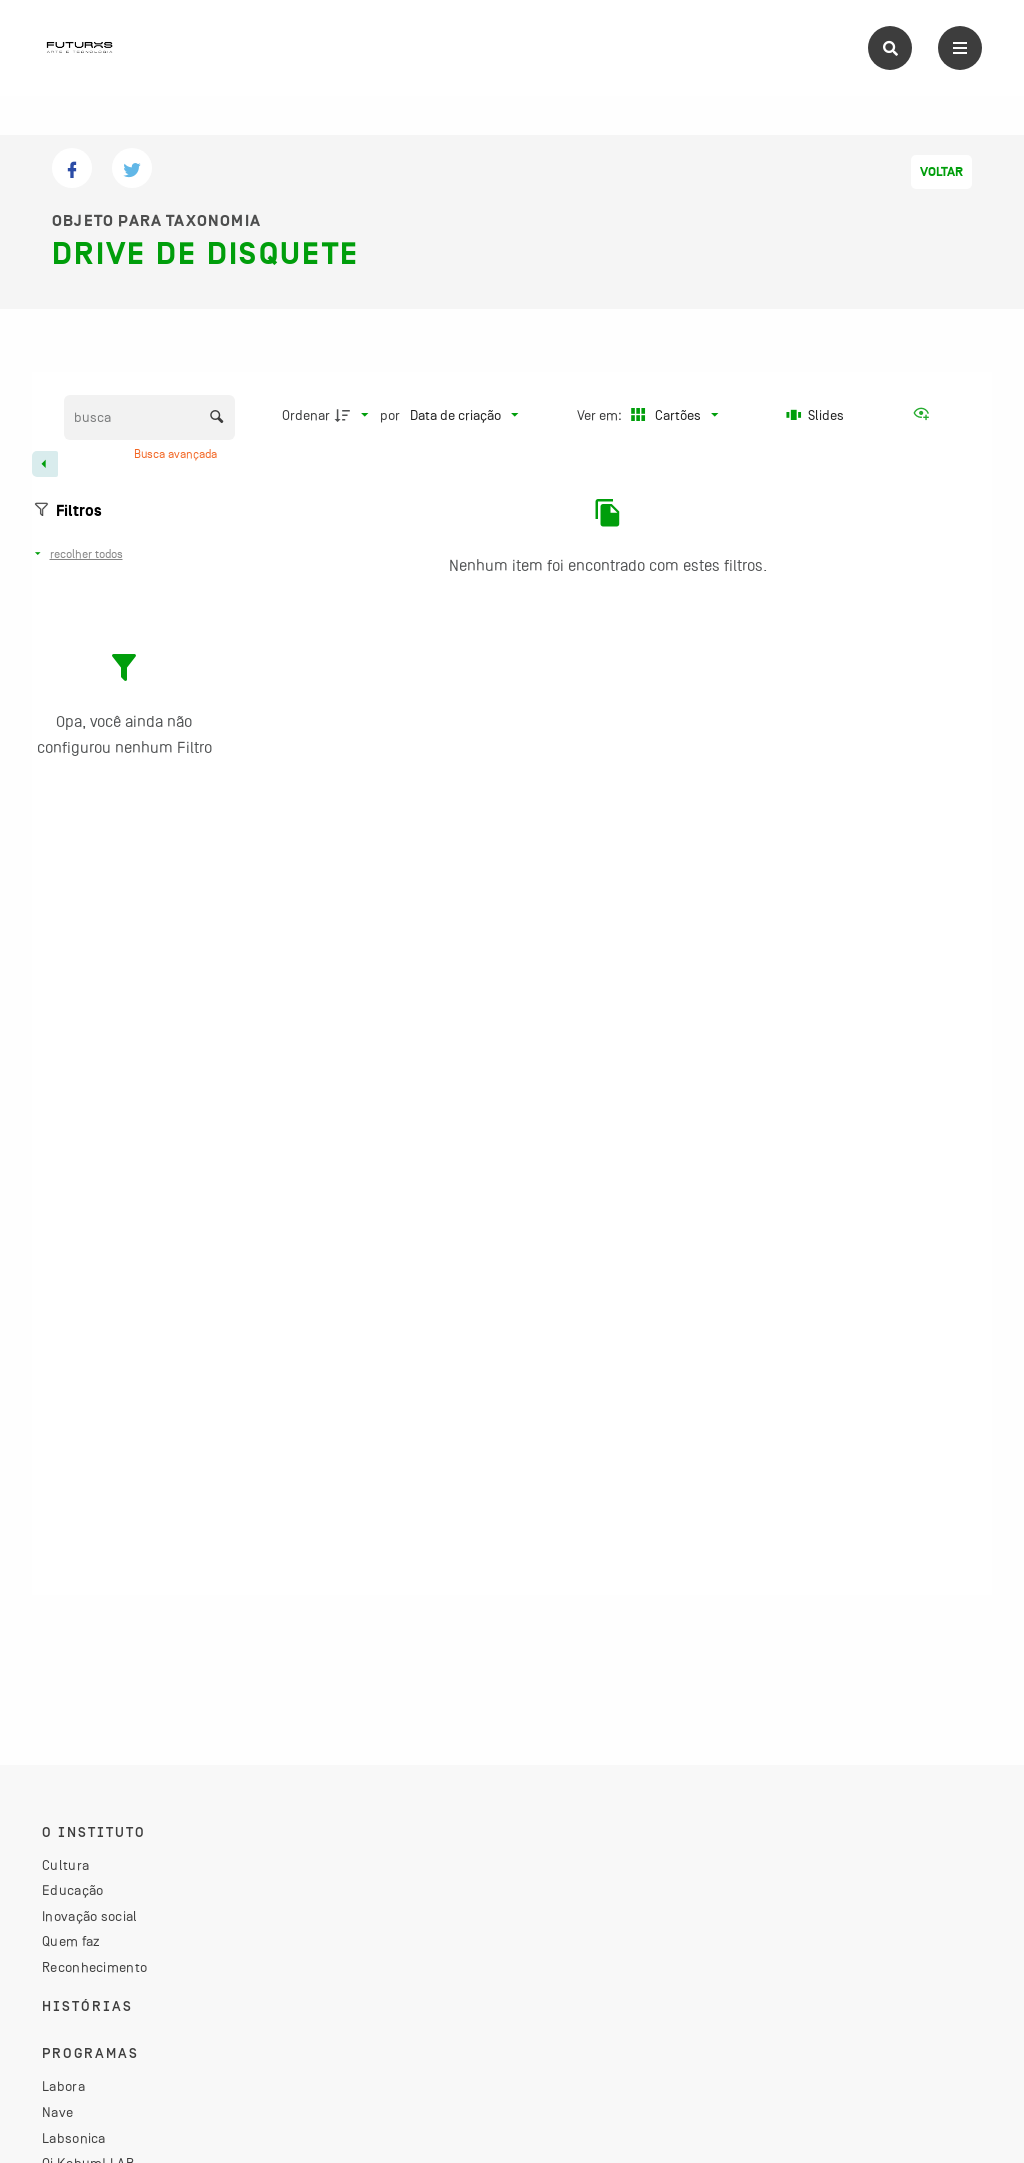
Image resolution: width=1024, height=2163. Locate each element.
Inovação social (90, 1916)
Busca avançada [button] (177, 454)
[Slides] (816, 415)
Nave (57, 2112)
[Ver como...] (926, 415)
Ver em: (601, 415)
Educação (72, 1890)
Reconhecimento (94, 1967)
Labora (63, 2086)
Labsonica (74, 2138)
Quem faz (71, 1941)
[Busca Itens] (149, 417)
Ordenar (306, 415)
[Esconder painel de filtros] (45, 464)
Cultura (65, 1865)
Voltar (941, 172)
